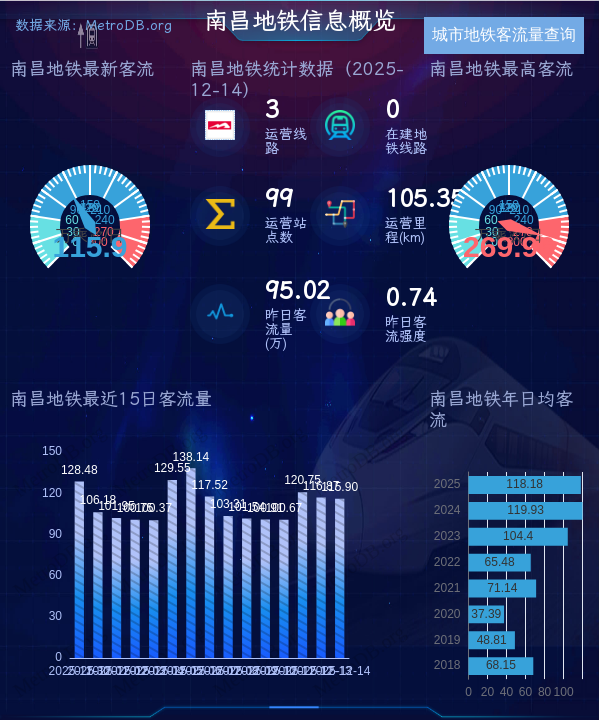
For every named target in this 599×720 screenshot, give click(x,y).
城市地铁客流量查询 (504, 34)
